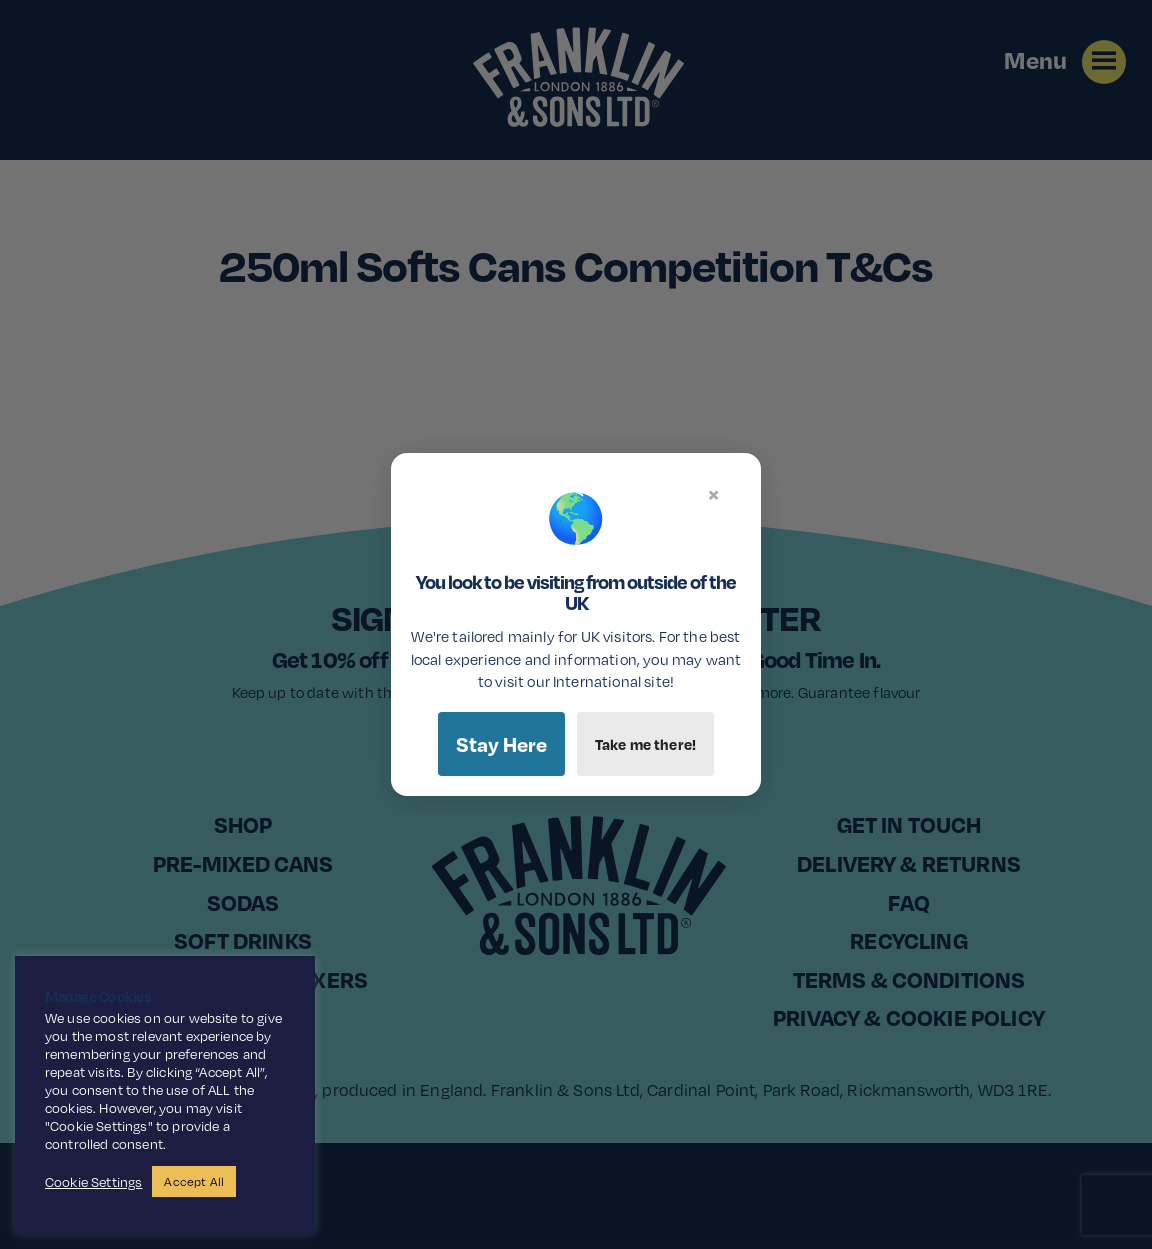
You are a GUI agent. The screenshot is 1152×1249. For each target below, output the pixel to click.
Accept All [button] (194, 1181)
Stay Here (501, 744)
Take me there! (645, 744)
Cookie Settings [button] (93, 1182)
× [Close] (713, 494)
